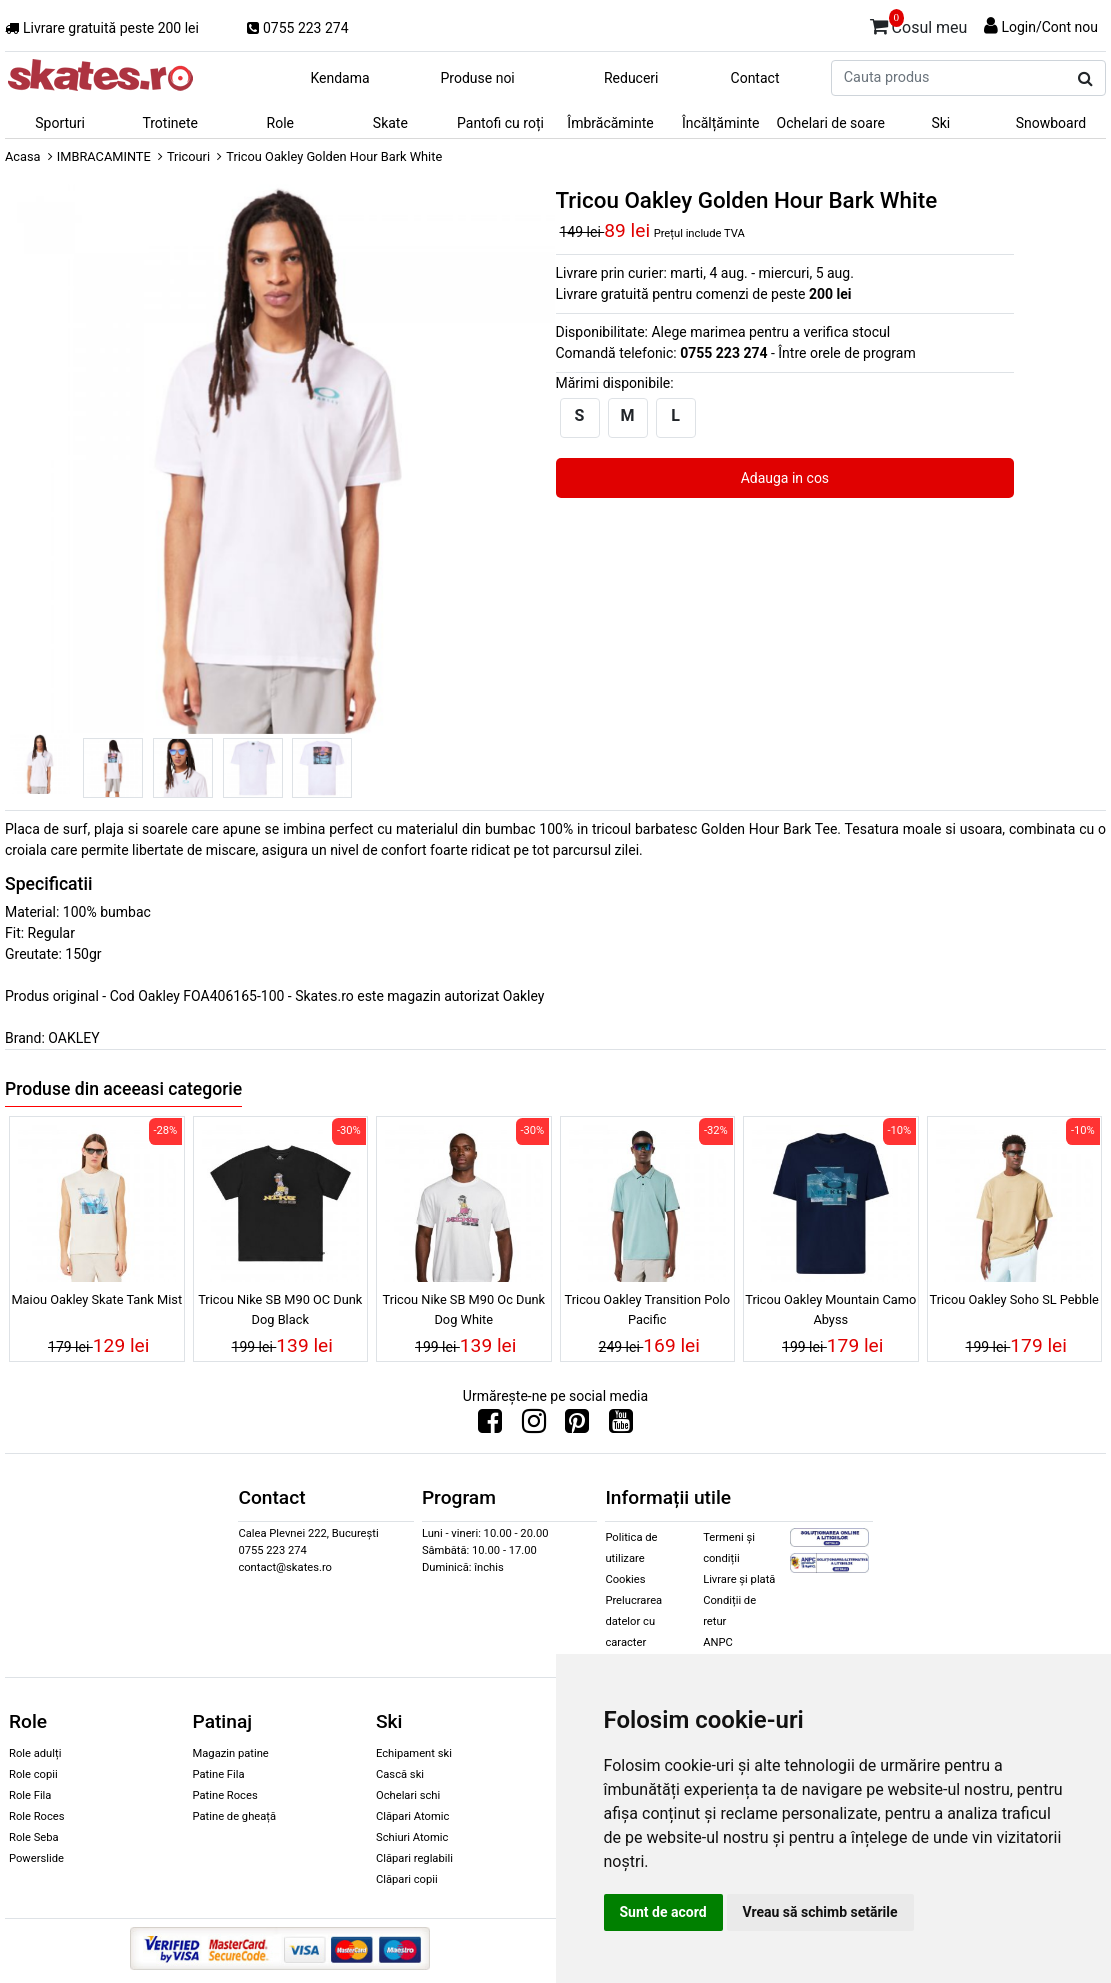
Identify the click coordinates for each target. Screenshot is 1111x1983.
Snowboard (1051, 123)
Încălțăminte (721, 123)
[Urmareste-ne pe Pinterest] (577, 1426)
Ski (940, 123)
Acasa (23, 156)
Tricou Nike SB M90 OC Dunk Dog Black (280, 1309)
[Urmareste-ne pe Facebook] (490, 1426)
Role (280, 123)
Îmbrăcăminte (610, 123)
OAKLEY (73, 1038)
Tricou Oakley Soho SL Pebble (1014, 1299)
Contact (755, 78)
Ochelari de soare (831, 123)
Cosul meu (919, 24)
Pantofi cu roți (500, 123)
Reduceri (631, 78)
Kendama (339, 78)
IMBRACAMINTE (104, 156)
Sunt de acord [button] (663, 1912)
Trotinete (170, 123)
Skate (390, 123)
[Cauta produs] (1085, 79)
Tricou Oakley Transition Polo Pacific (647, 1309)
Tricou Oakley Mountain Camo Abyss (830, 1309)
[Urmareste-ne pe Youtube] (621, 1426)
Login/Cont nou (1049, 27)
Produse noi (477, 78)
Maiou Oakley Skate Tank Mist (96, 1299)
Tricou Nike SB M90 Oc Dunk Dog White (463, 1309)
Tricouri (188, 156)
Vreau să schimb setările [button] (820, 1912)
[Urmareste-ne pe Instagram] (534, 1426)
